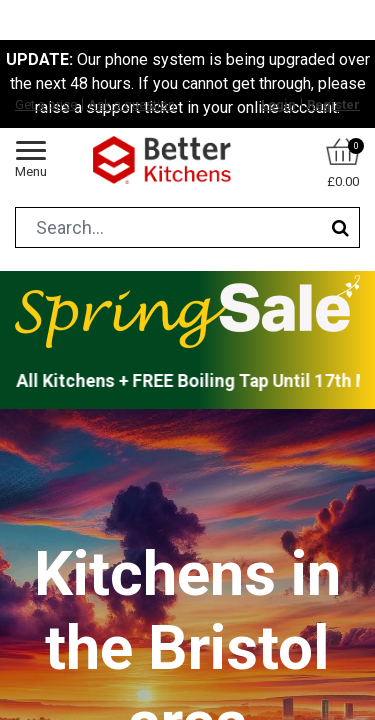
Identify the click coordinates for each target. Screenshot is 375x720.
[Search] (340, 227)
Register (333, 104)
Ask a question (131, 104)
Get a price (46, 104)
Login (278, 104)
